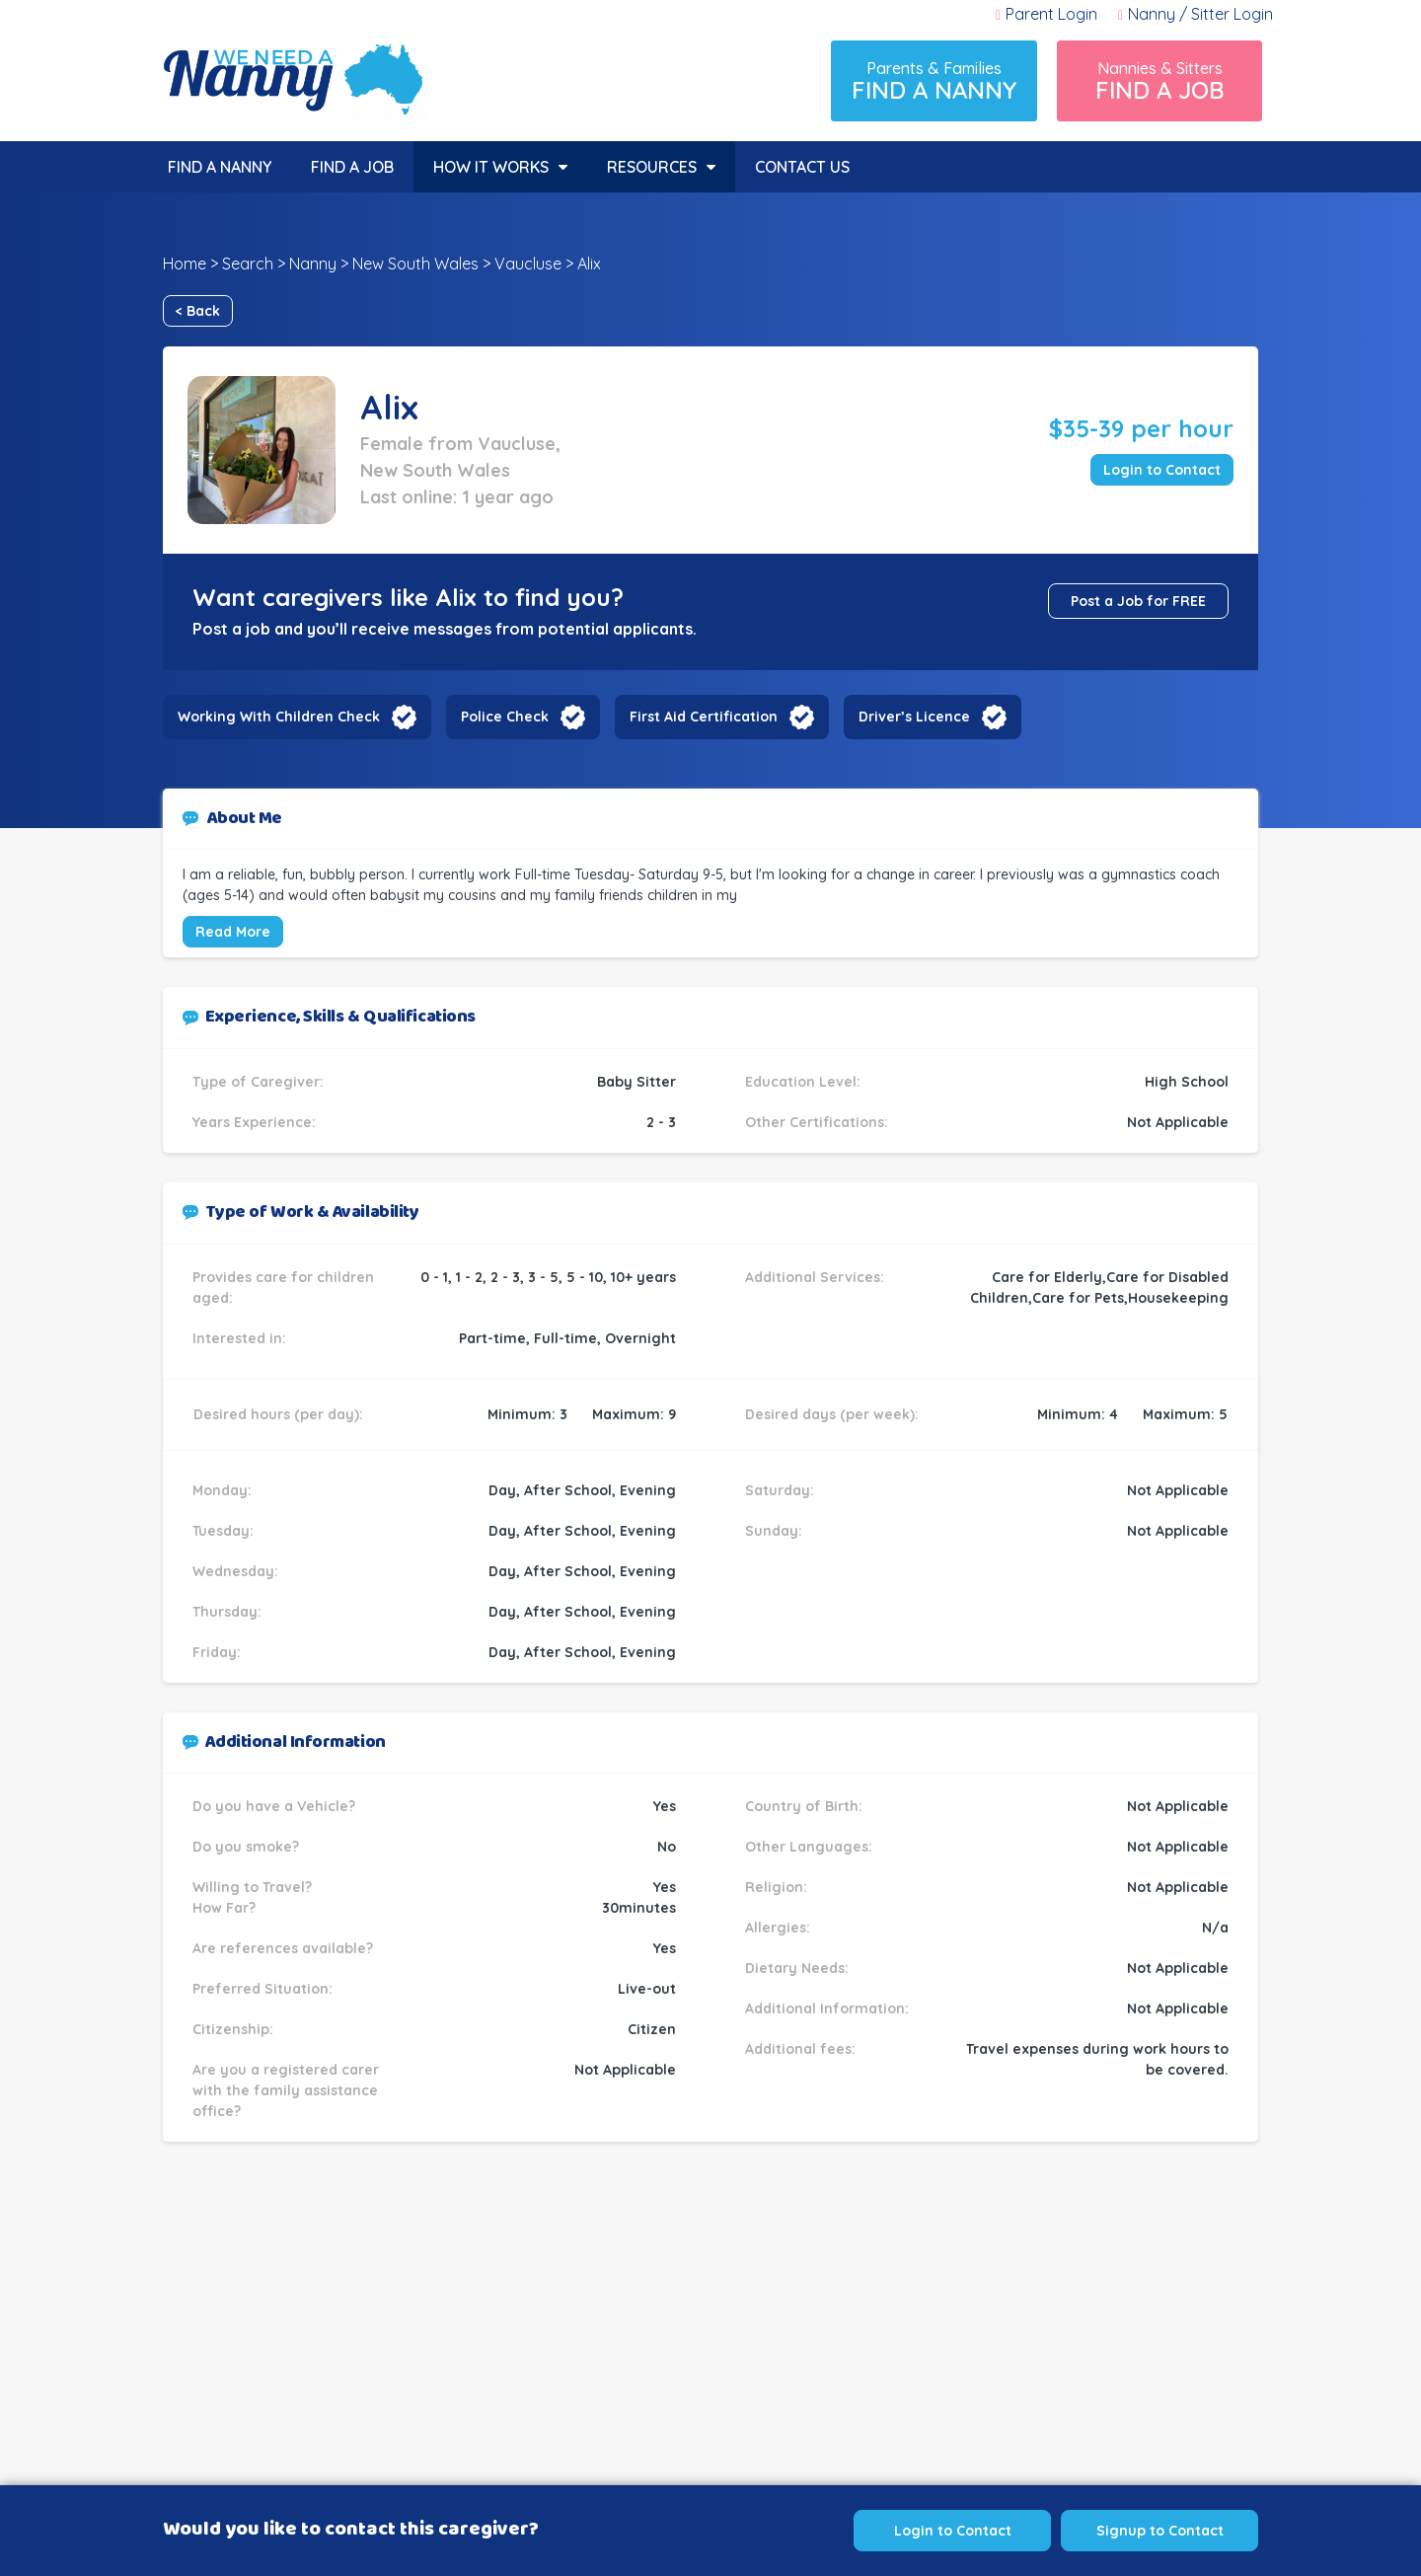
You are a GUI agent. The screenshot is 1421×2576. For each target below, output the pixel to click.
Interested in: (239, 1338)
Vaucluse (527, 263)
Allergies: (777, 1927)
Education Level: (802, 1082)
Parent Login (1046, 14)
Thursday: (227, 1612)
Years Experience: (254, 1122)
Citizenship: (232, 2029)
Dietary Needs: (797, 1968)
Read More (232, 932)
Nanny (313, 263)
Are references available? (282, 1948)
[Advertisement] (710, 2349)
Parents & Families (934, 81)
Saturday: (779, 1490)
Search (247, 263)
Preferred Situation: (262, 1989)
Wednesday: (235, 1571)
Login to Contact (1162, 470)
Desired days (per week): (832, 1414)
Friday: (216, 1652)
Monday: (222, 1490)
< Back (198, 311)
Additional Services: (814, 1277)
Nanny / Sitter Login (1195, 14)
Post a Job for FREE (1138, 601)
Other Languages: (808, 1847)
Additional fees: (800, 2049)
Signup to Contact (1160, 2530)
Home (184, 263)
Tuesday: (223, 1531)
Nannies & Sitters (1159, 81)
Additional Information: (827, 2008)
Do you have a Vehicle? (273, 1806)
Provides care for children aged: (283, 1287)
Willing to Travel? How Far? (252, 1897)
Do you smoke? (245, 1847)
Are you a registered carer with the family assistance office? (285, 2090)
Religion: (776, 1887)
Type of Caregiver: (258, 1082)
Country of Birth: (803, 1806)
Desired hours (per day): (278, 1414)
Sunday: (773, 1531)
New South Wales (415, 263)
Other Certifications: (816, 1122)
